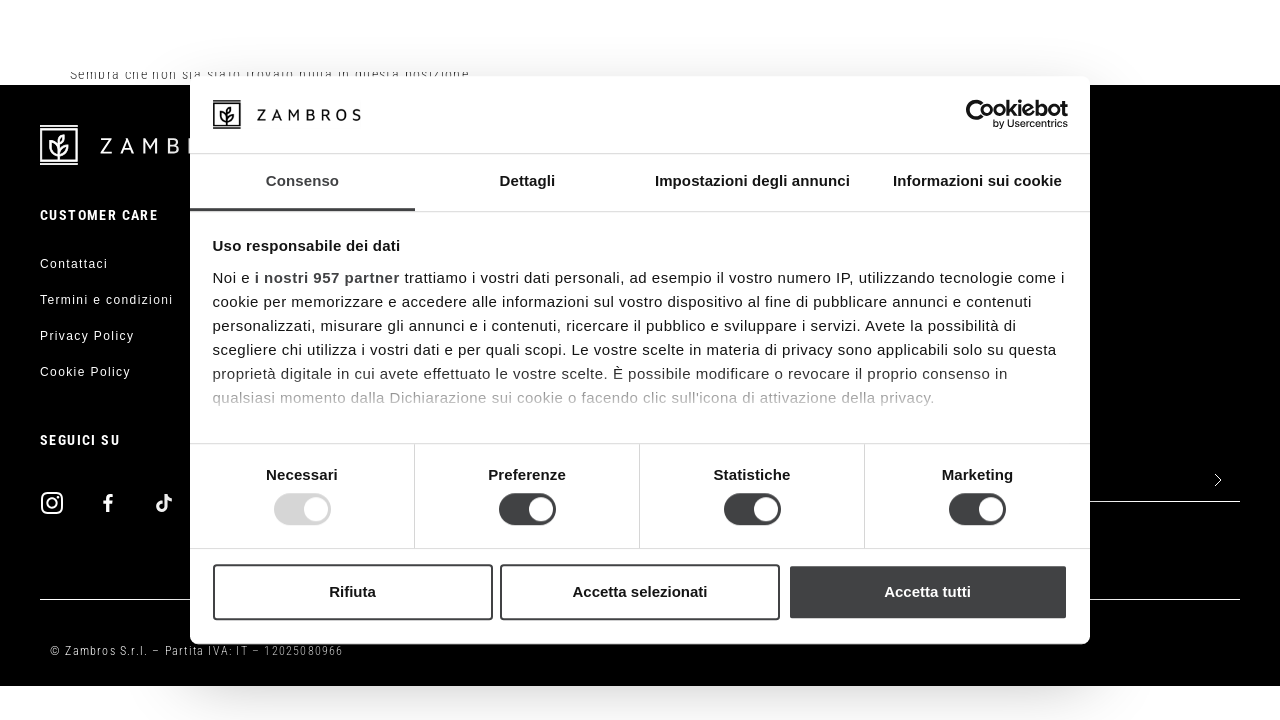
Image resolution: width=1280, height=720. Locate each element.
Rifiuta (352, 591)
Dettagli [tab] (528, 180)
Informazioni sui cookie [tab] (977, 180)
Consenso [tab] (302, 180)
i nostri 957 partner (327, 277)
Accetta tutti (927, 591)
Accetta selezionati (639, 591)
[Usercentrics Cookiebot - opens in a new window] (980, 115)
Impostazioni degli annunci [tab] (752, 180)
